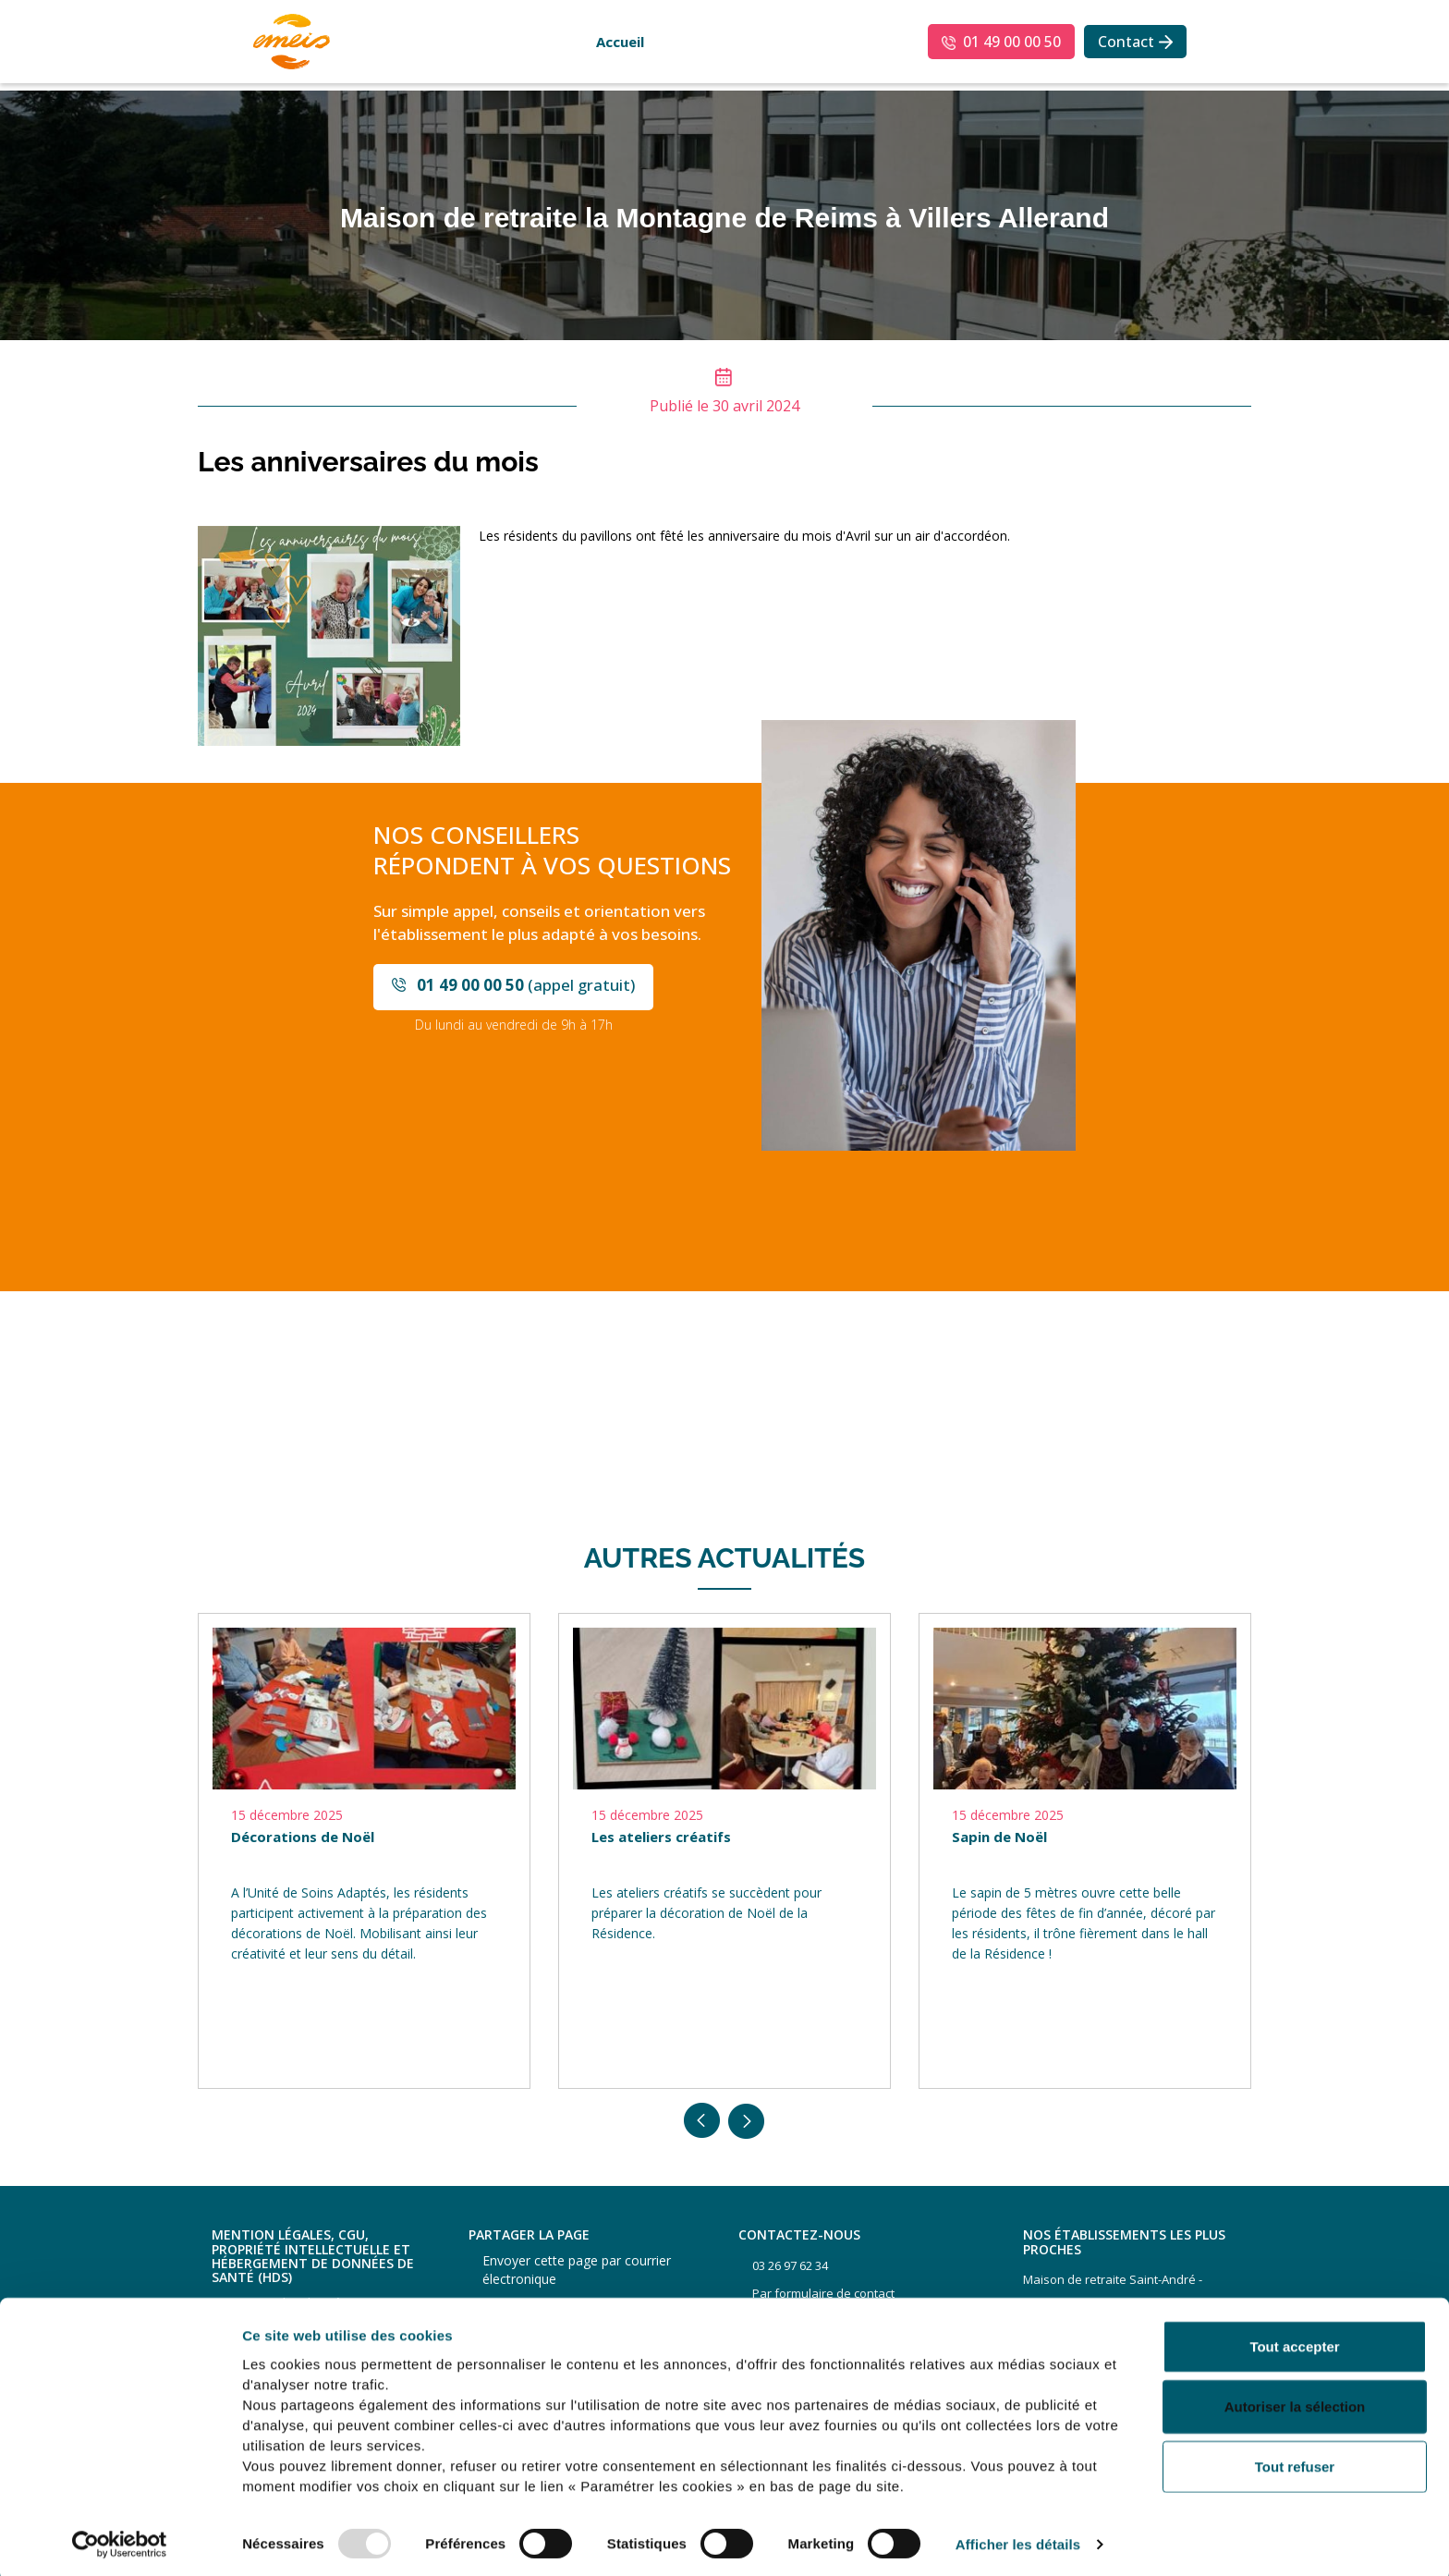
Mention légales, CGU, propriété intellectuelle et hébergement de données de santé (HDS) (313, 2256)
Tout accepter (1294, 2341)
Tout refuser (1294, 2461)
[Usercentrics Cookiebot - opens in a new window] (120, 2540)
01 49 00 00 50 (1012, 41)
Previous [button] (702, 2121)
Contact (1126, 41)
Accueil (620, 41)
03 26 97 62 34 (790, 2265)
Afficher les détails (1018, 2539)
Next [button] (746, 2121)
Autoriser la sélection (1295, 2402)
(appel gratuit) (526, 984)
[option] (364, 1851)
